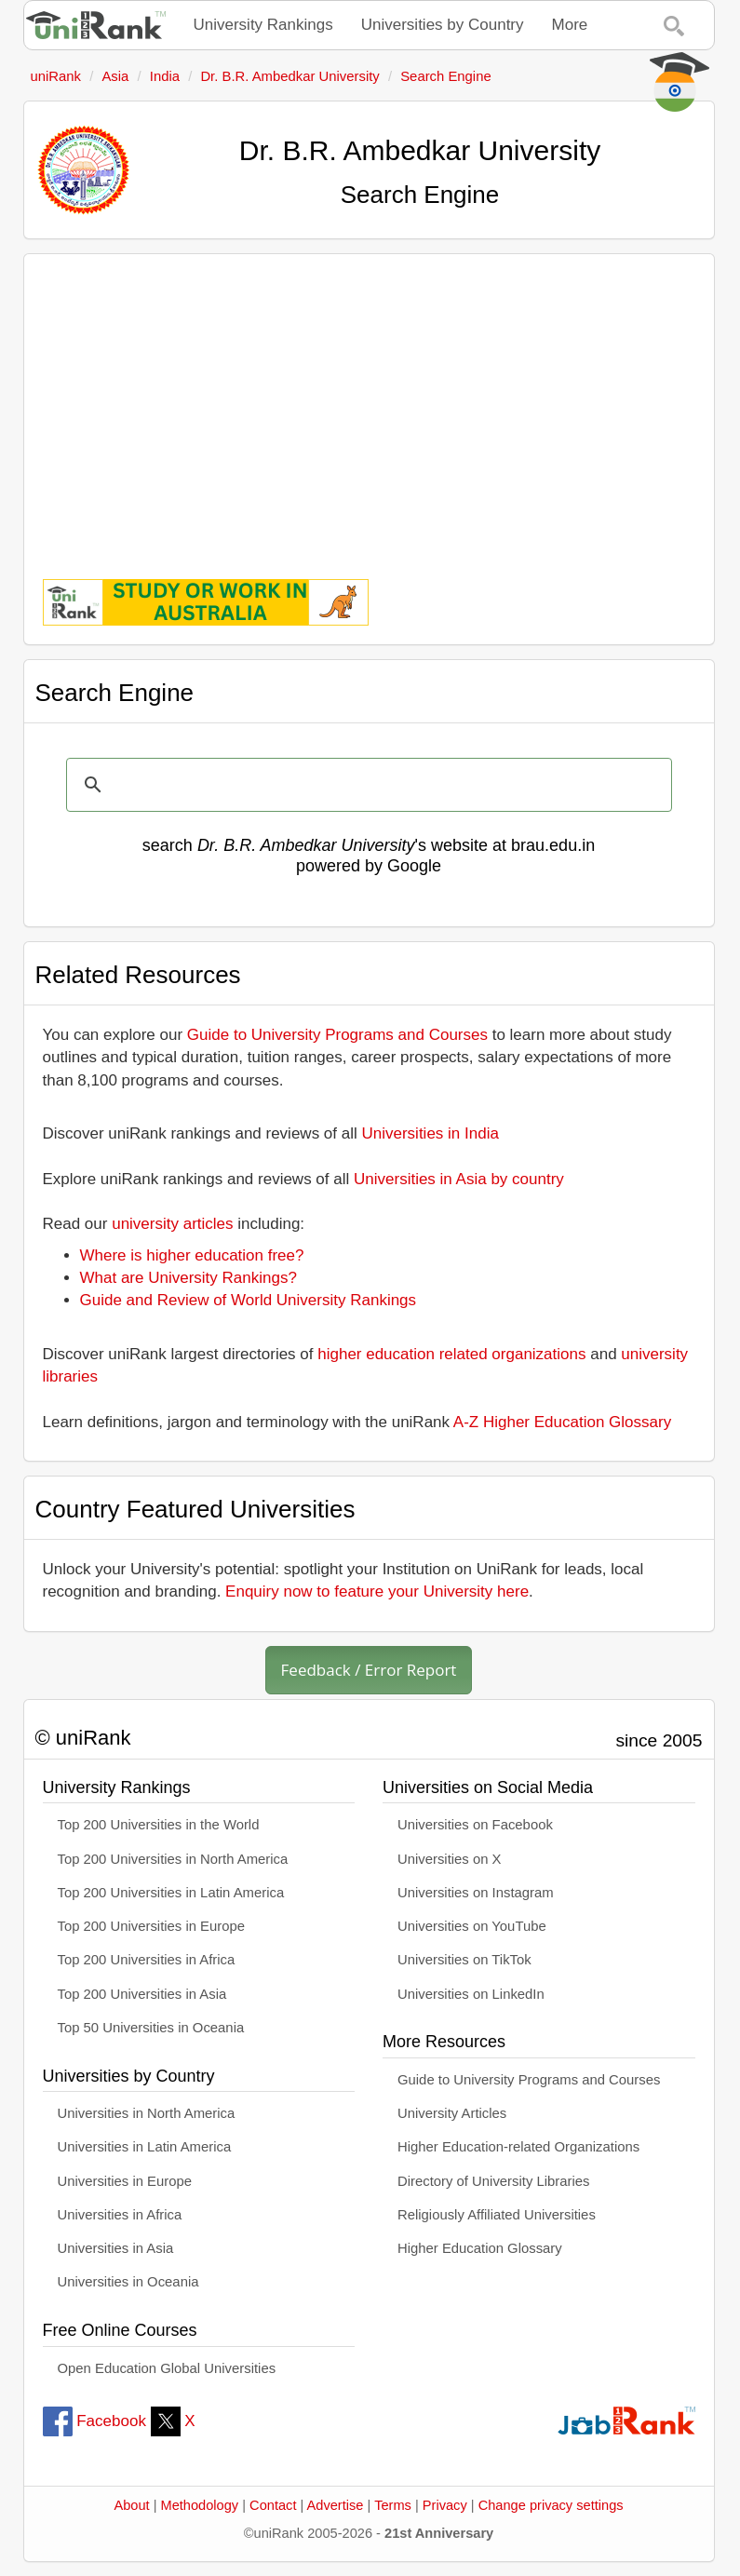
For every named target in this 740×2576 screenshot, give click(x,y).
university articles (172, 1224)
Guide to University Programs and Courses (337, 1035)
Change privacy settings (551, 2505)
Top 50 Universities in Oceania (151, 2027)
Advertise (335, 2505)
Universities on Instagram (475, 1892)
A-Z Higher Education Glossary (562, 1422)
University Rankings (263, 25)
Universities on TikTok (464, 1959)
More (570, 25)
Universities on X (449, 1859)
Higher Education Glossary (479, 2248)
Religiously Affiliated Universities (496, 2214)
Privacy (445, 2505)
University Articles (451, 2113)
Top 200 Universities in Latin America (171, 1892)
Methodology (200, 2505)
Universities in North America (146, 2113)
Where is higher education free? (192, 1255)
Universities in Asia (116, 2248)
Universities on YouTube (471, 1926)
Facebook (94, 2421)
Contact (272, 2505)
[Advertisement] (369, 403)
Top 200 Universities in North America (173, 1859)
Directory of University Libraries (493, 2181)
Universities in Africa (120, 2214)
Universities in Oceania (128, 2281)
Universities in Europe (125, 2181)
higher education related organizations (451, 1354)
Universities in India (430, 1133)
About (131, 2505)
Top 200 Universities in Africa (146, 1959)
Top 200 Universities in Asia (142, 1994)
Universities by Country (442, 25)
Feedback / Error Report (369, 1669)
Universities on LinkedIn (471, 1994)
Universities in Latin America (145, 2146)
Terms (392, 2505)
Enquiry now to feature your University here (377, 1591)
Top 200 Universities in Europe (152, 1926)
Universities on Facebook (475, 1824)
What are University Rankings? (188, 1278)
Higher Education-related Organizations (518, 2146)
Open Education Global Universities (167, 2368)
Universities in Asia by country (459, 1179)
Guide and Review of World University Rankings (248, 1300)
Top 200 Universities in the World (159, 1824)
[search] (366, 785)
